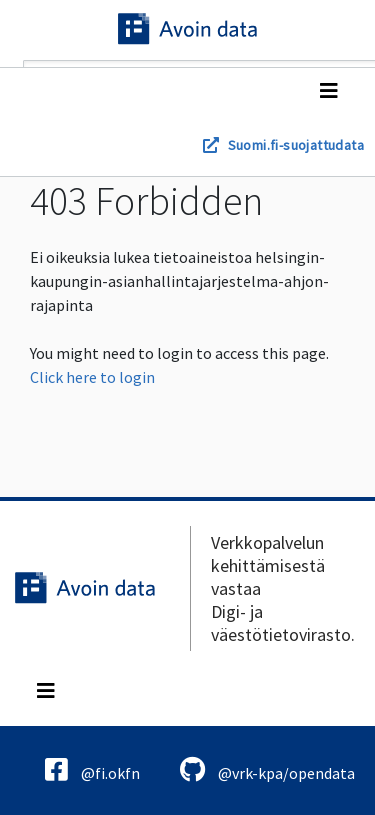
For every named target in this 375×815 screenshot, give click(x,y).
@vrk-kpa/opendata (267, 769)
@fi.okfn (92, 769)
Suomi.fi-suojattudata (296, 145)
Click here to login (92, 377)
